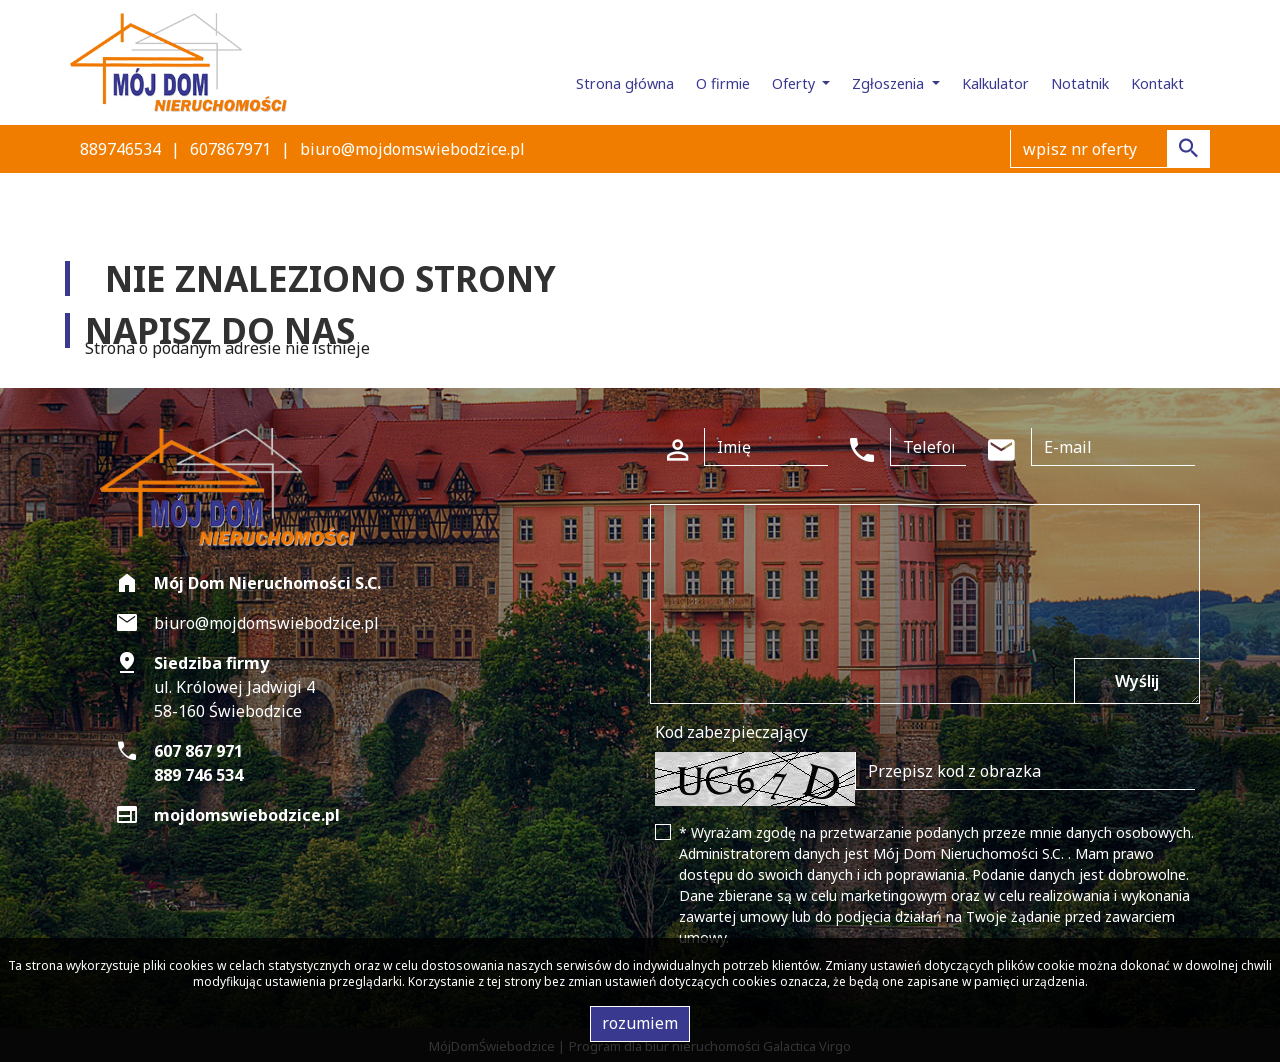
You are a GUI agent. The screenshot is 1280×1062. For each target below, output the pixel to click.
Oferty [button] (795, 83)
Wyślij (1137, 681)
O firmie (723, 83)
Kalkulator (995, 83)
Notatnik (1080, 83)
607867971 (230, 149)
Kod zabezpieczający (731, 732)
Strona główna (625, 83)
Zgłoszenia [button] (890, 83)
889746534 (120, 149)
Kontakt (1157, 83)
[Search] (1110, 149)
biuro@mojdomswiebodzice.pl (412, 149)
